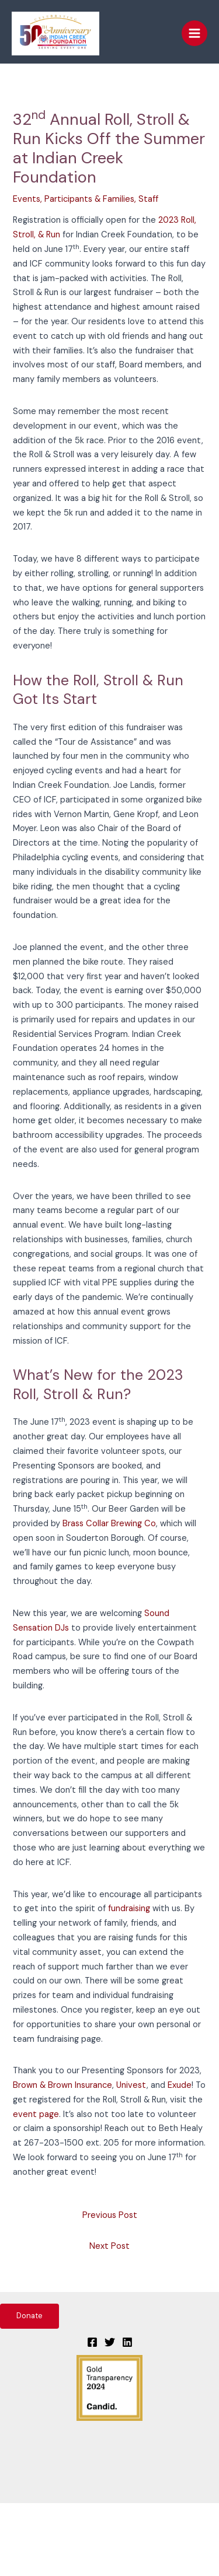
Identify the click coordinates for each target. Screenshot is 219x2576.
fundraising (129, 1908)
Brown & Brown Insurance (62, 2085)
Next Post (109, 2246)
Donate (29, 2316)
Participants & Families (89, 199)
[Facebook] (92, 2342)
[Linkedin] (127, 2342)
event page (36, 2114)
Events (26, 199)
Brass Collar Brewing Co (109, 1523)
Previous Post (109, 2215)
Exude (180, 2085)
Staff (148, 199)
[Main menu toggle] (194, 33)
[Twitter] (110, 2342)
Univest (131, 2085)
